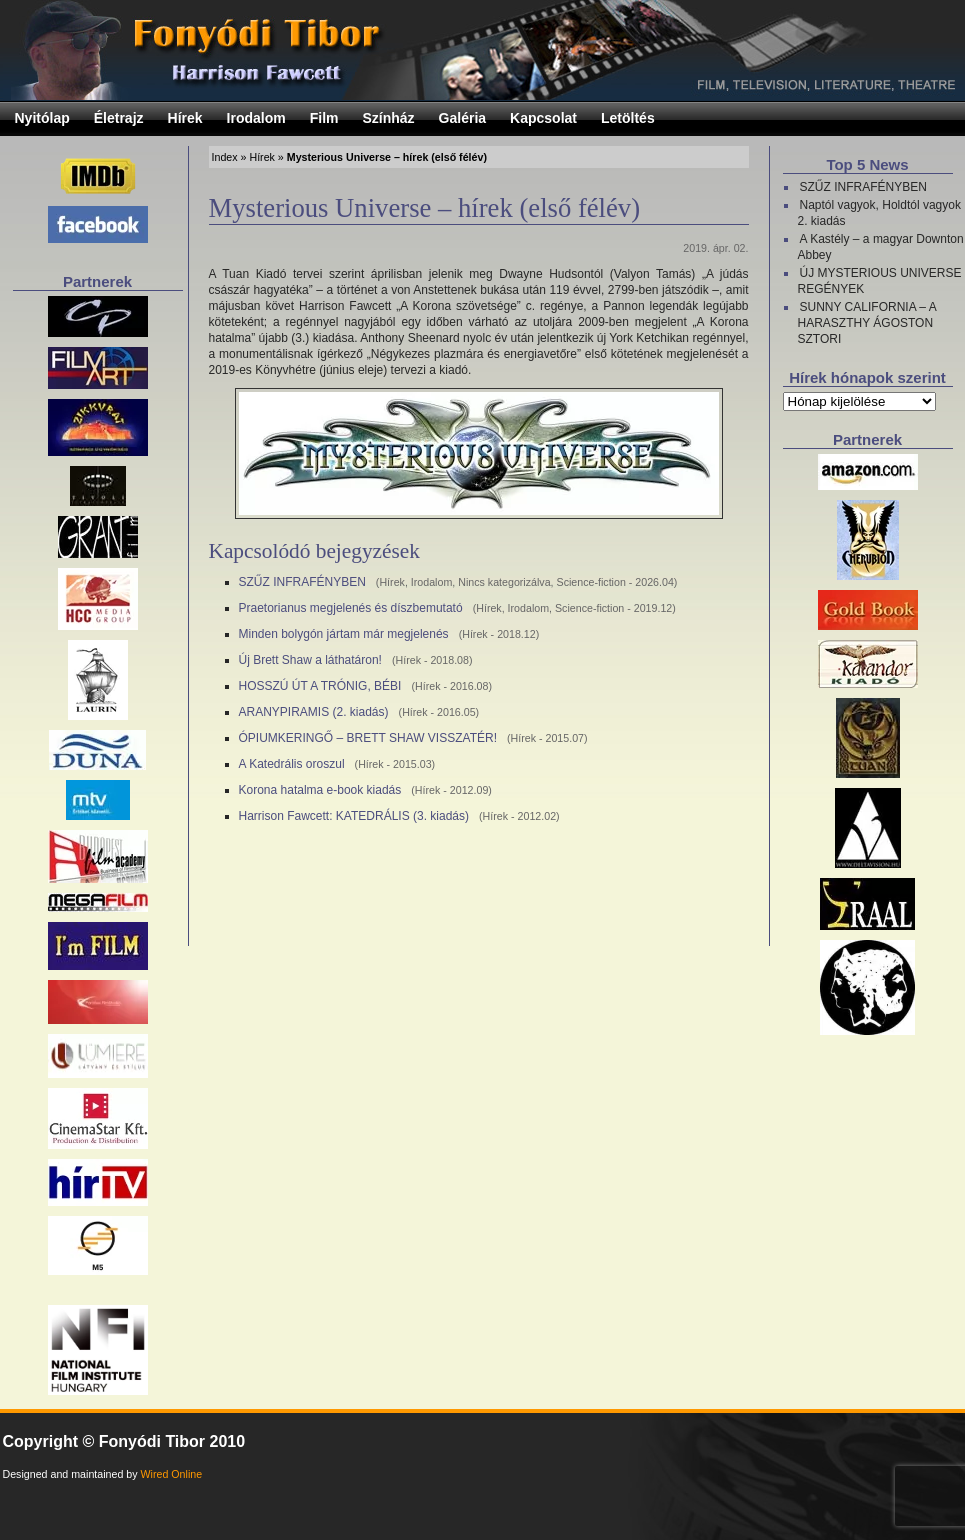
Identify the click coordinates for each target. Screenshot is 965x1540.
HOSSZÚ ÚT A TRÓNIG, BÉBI (320, 686)
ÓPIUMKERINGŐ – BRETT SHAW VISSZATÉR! (368, 738)
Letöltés (628, 118)
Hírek (185, 118)
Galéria (462, 118)
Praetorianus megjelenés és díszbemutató (351, 608)
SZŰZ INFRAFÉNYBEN (302, 582)
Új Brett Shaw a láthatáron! (310, 660)
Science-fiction (591, 582)
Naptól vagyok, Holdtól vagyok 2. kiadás (879, 213)
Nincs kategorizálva (504, 582)
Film (324, 118)
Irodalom (256, 118)
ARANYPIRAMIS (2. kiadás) (314, 712)
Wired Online (172, 1474)
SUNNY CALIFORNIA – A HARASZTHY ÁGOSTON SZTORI (867, 323)
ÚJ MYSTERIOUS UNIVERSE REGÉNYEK (880, 281)
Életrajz (119, 118)
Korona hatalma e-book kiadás (320, 790)
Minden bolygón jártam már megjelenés (344, 634)
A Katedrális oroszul (292, 764)
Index (225, 157)
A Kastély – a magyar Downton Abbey (881, 247)
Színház (388, 118)
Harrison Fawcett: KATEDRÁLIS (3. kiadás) (354, 816)
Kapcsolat (543, 118)
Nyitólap (42, 118)
